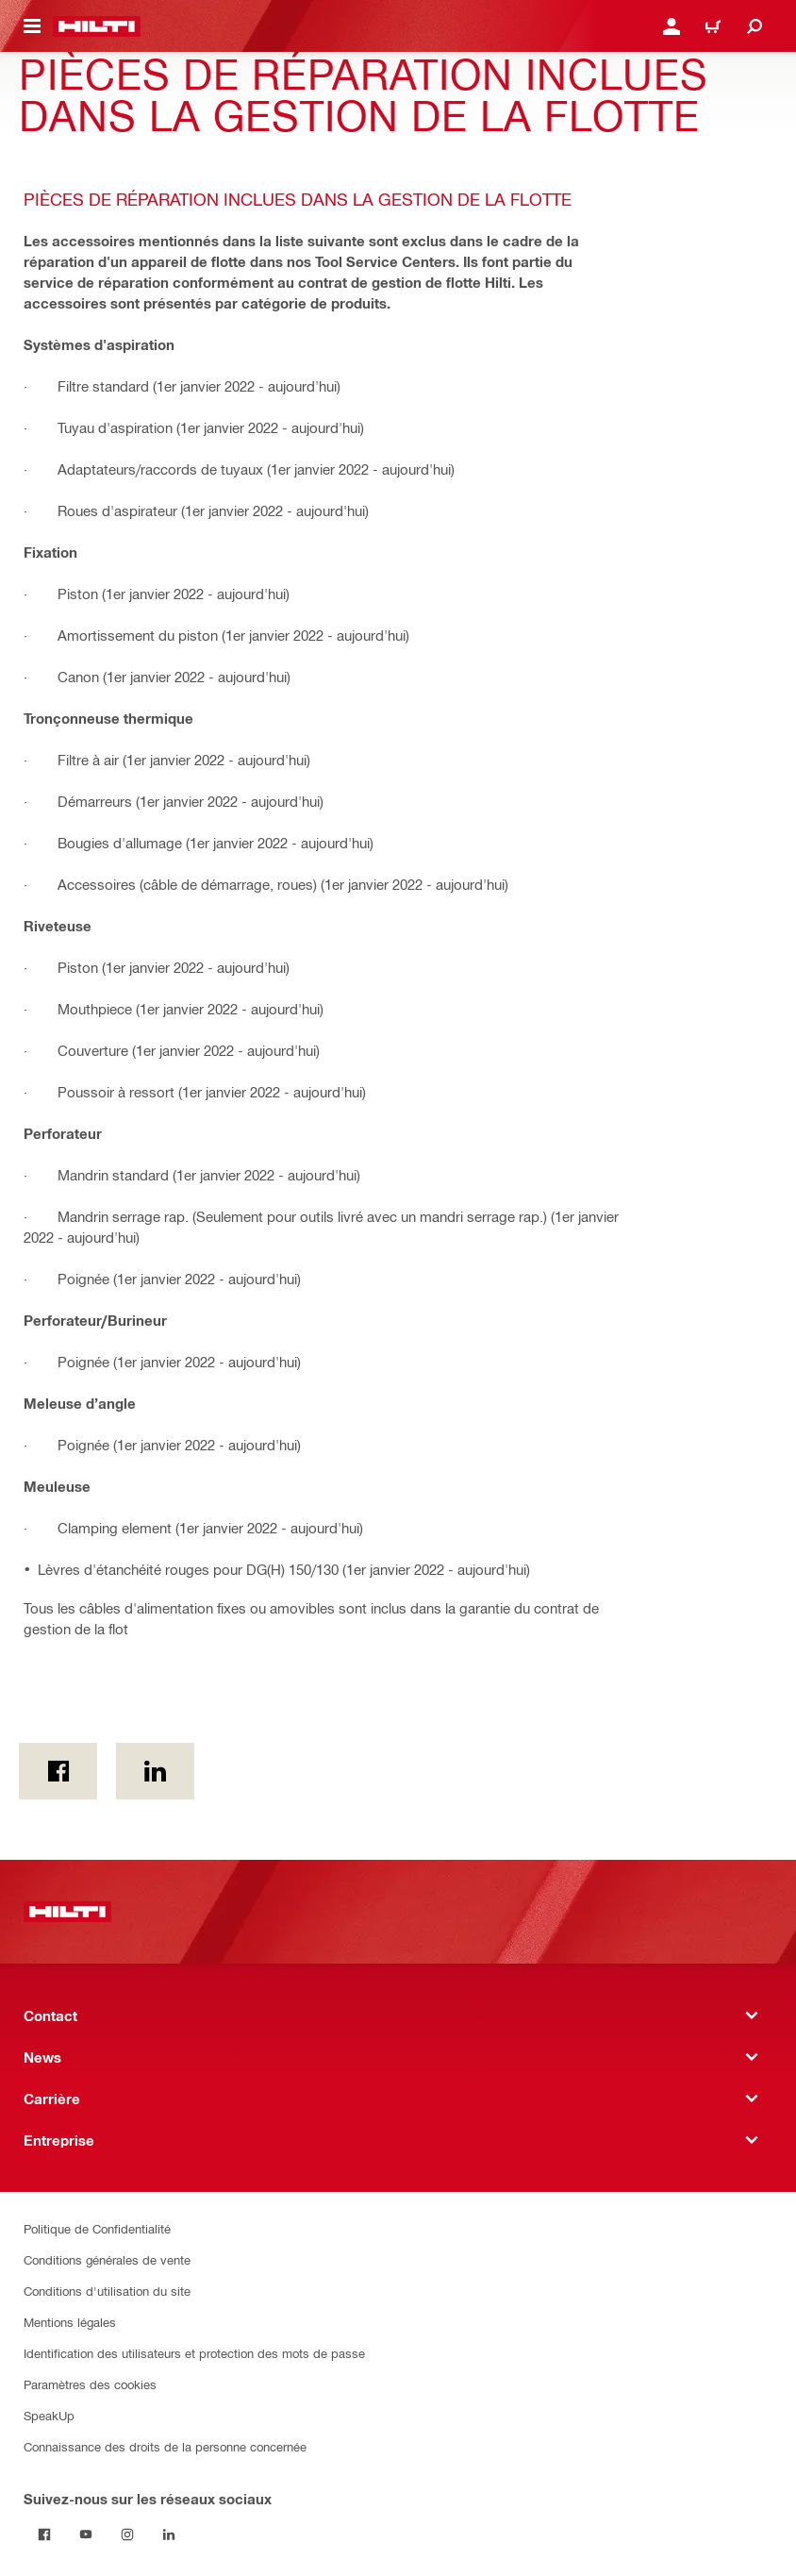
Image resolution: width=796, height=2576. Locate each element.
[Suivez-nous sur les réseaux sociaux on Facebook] (44, 2534)
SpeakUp (49, 2415)
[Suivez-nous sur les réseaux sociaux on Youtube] (86, 2534)
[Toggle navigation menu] (32, 26)
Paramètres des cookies (90, 2384)
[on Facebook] (58, 1771)
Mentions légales (70, 2322)
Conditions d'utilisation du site (107, 2290)
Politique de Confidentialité (97, 2228)
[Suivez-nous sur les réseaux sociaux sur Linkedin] (169, 2534)
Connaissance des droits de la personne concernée (165, 2446)
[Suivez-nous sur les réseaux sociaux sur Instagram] (127, 2534)
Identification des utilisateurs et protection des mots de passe (194, 2353)
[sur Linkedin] (155, 1771)
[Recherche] (754, 26)
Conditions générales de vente (107, 2259)
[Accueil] (97, 26)
